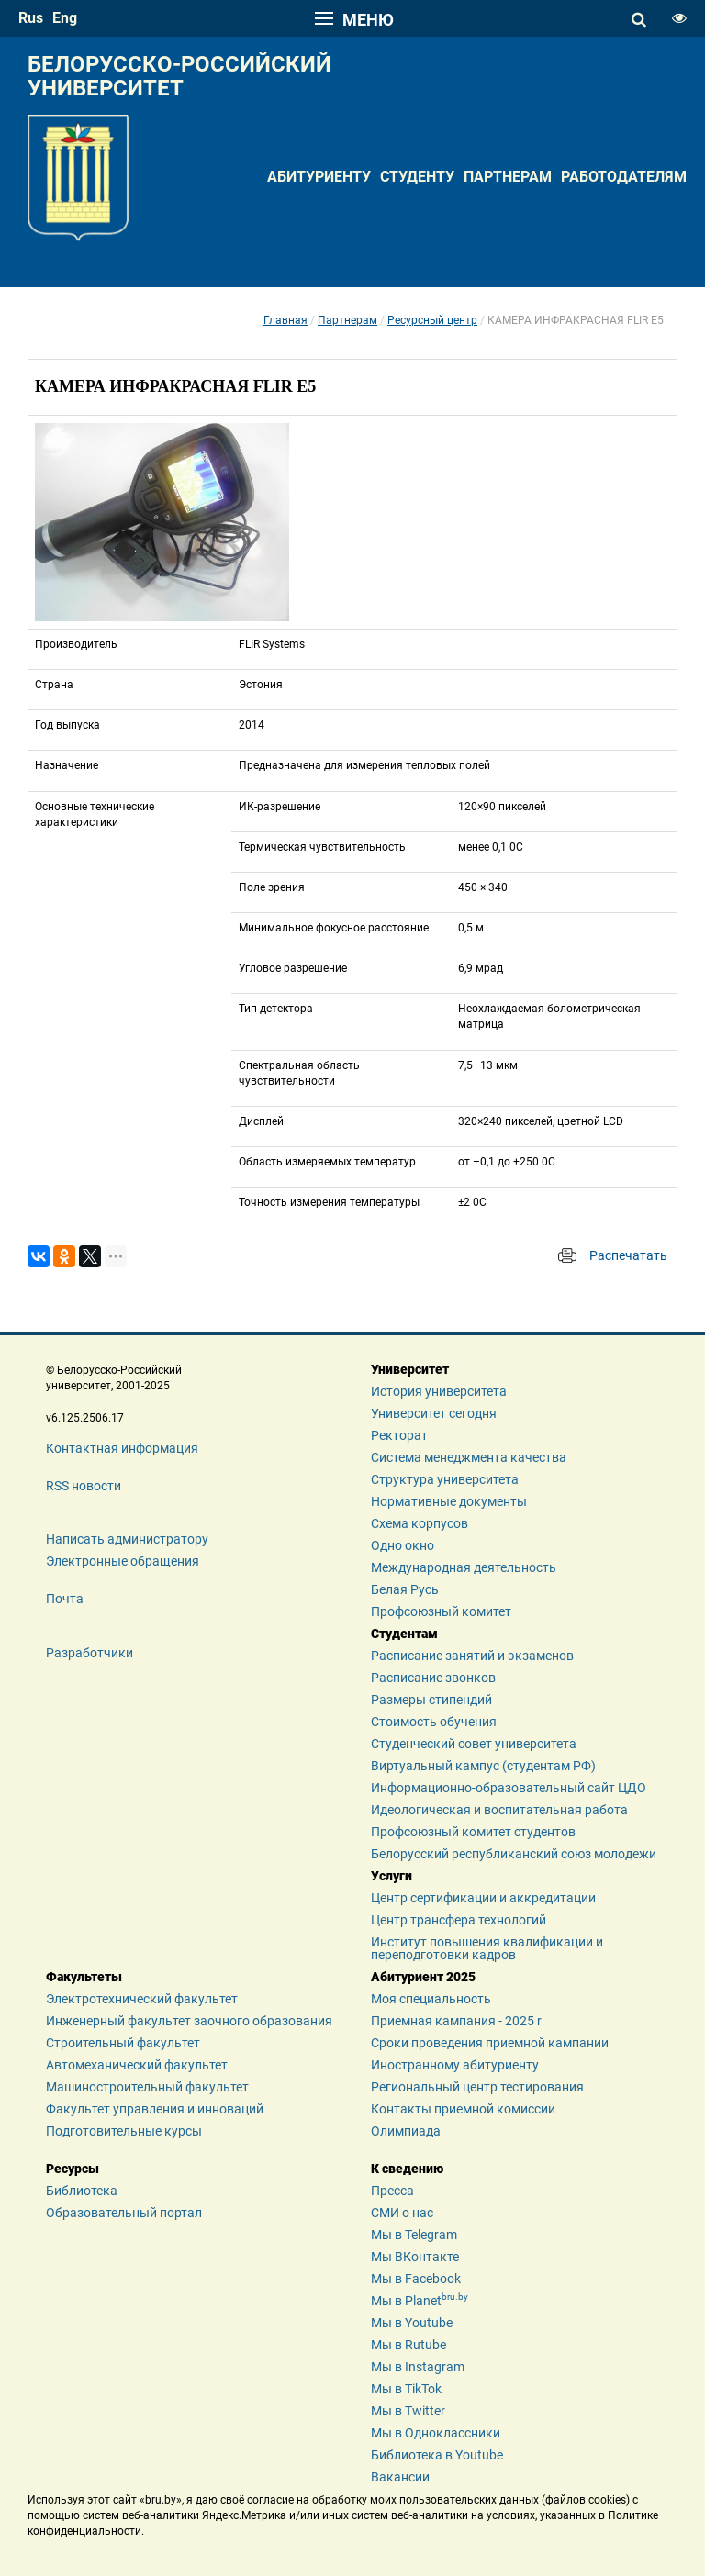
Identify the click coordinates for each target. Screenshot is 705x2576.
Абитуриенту (319, 176)
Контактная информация (122, 1448)
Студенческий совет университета (473, 1743)
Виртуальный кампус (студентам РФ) (483, 1765)
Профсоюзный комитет (441, 1611)
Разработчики (89, 1652)
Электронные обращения (122, 1561)
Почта (65, 1598)
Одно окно (402, 1545)
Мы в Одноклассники (435, 2432)
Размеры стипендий (431, 1699)
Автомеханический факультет (137, 2064)
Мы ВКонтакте (415, 2256)
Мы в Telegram (414, 2234)
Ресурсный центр (432, 320)
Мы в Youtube (412, 2322)
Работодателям (624, 176)
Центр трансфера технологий (458, 1919)
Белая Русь (405, 1589)
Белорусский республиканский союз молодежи (513, 1853)
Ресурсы (72, 2168)
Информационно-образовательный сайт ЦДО (508, 1787)
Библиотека (82, 2190)
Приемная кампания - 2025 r (456, 2020)
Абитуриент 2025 (423, 1976)
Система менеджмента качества (468, 1457)
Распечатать (628, 1255)
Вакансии (400, 2476)
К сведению (407, 2168)
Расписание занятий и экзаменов (472, 1655)
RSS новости (83, 1485)
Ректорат (399, 1435)
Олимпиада (406, 2130)
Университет (410, 1369)
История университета (439, 1391)
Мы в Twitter (408, 2410)
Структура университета (445, 1479)
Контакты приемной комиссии (463, 2108)
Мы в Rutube (408, 2344)
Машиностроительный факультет (147, 2086)
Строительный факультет (123, 2042)
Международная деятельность (463, 1567)
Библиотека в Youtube (437, 2454)
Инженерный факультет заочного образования (189, 2020)
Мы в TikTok (406, 2388)
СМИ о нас (402, 2212)
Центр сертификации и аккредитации (483, 1897)
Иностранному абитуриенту (455, 2064)
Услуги (391, 1875)
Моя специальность (431, 1998)
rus (30, 18)
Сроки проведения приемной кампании (490, 2042)
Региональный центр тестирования (477, 2086)
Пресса (392, 2190)
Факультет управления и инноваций (154, 2108)
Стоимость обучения (434, 1721)
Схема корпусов (419, 1523)
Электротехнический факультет (142, 1998)
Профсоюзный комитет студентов (473, 1831)
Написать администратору (127, 1539)
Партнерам (508, 176)
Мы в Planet (419, 2300)
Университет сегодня (434, 1413)
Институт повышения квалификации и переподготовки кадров (487, 1948)
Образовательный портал (124, 2212)
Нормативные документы (449, 1501)
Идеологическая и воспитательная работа (499, 1809)
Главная (285, 320)
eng (64, 18)
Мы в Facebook (416, 2278)
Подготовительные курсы (124, 2130)
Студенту (417, 176)
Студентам (404, 1633)
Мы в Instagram (417, 2366)
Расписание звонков (433, 1677)
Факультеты (84, 1976)
